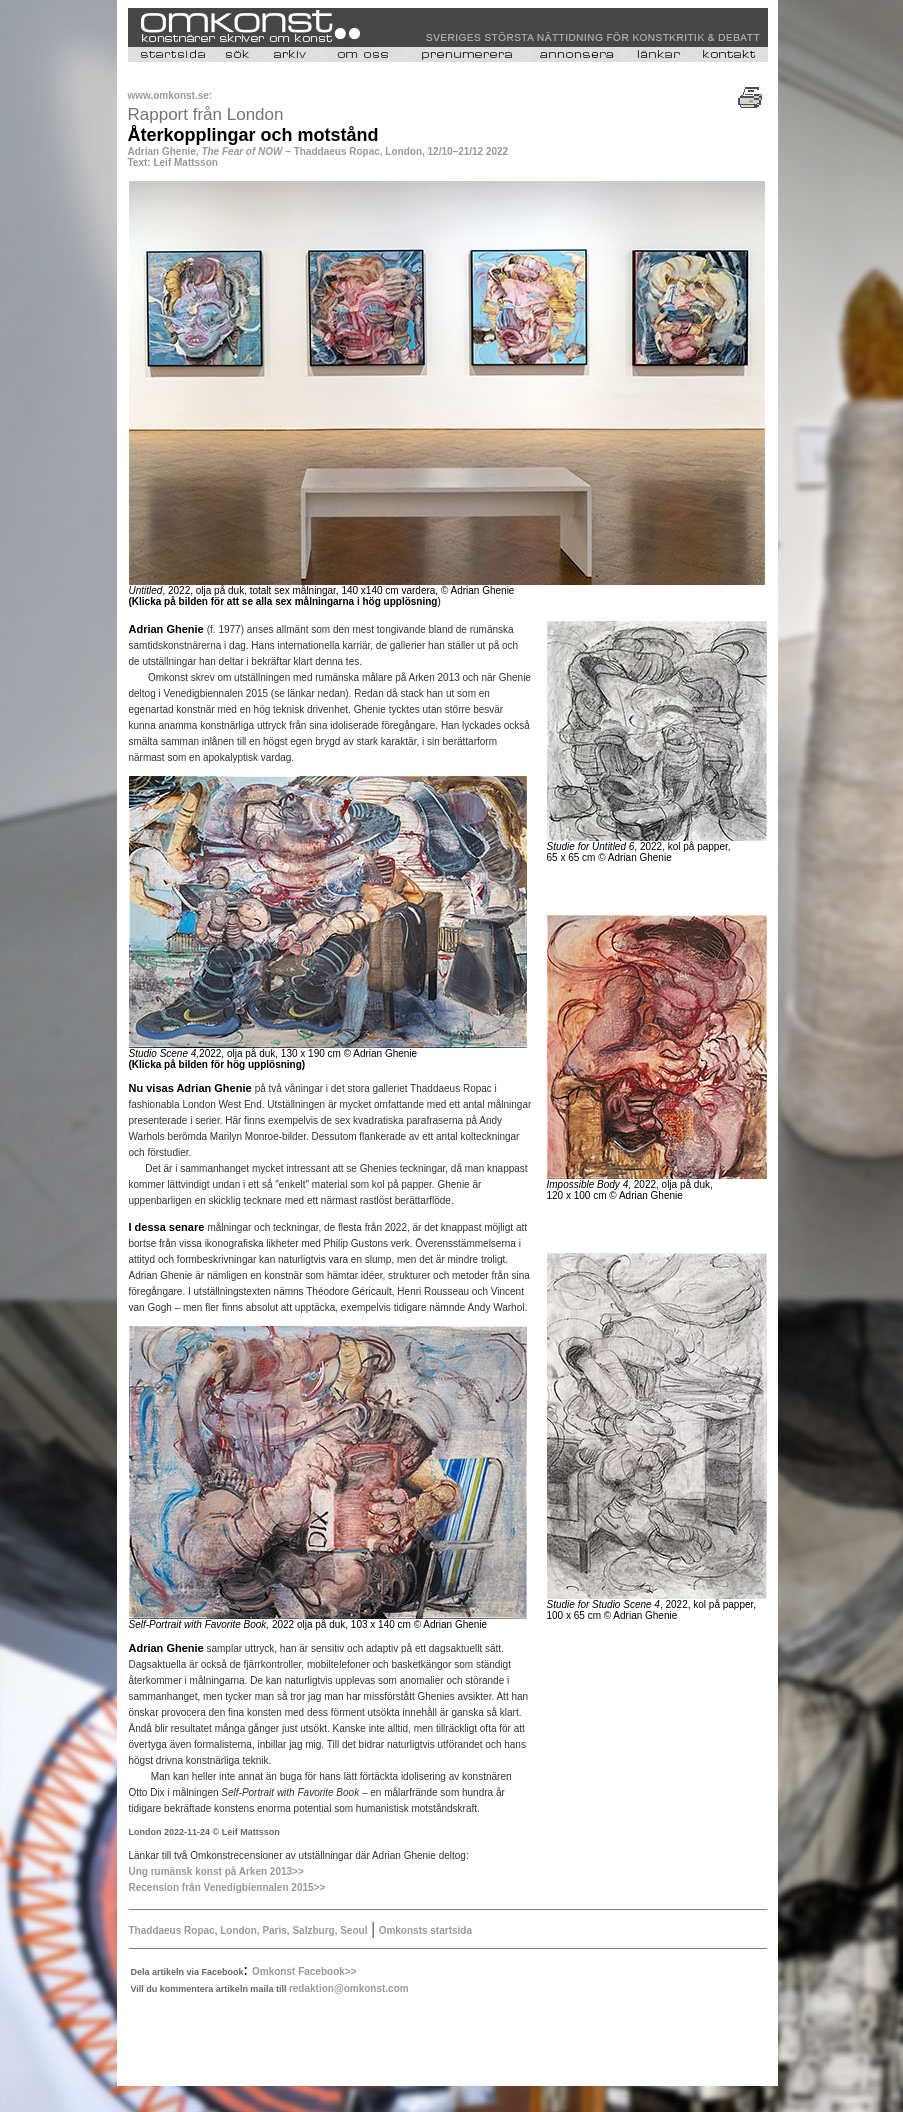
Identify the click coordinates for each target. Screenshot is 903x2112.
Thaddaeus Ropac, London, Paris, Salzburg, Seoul (248, 1930)
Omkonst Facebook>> (304, 1971)
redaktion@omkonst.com (349, 1988)
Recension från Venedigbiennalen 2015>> (227, 1887)
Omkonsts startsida (425, 1930)
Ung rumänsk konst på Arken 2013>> (216, 1871)
